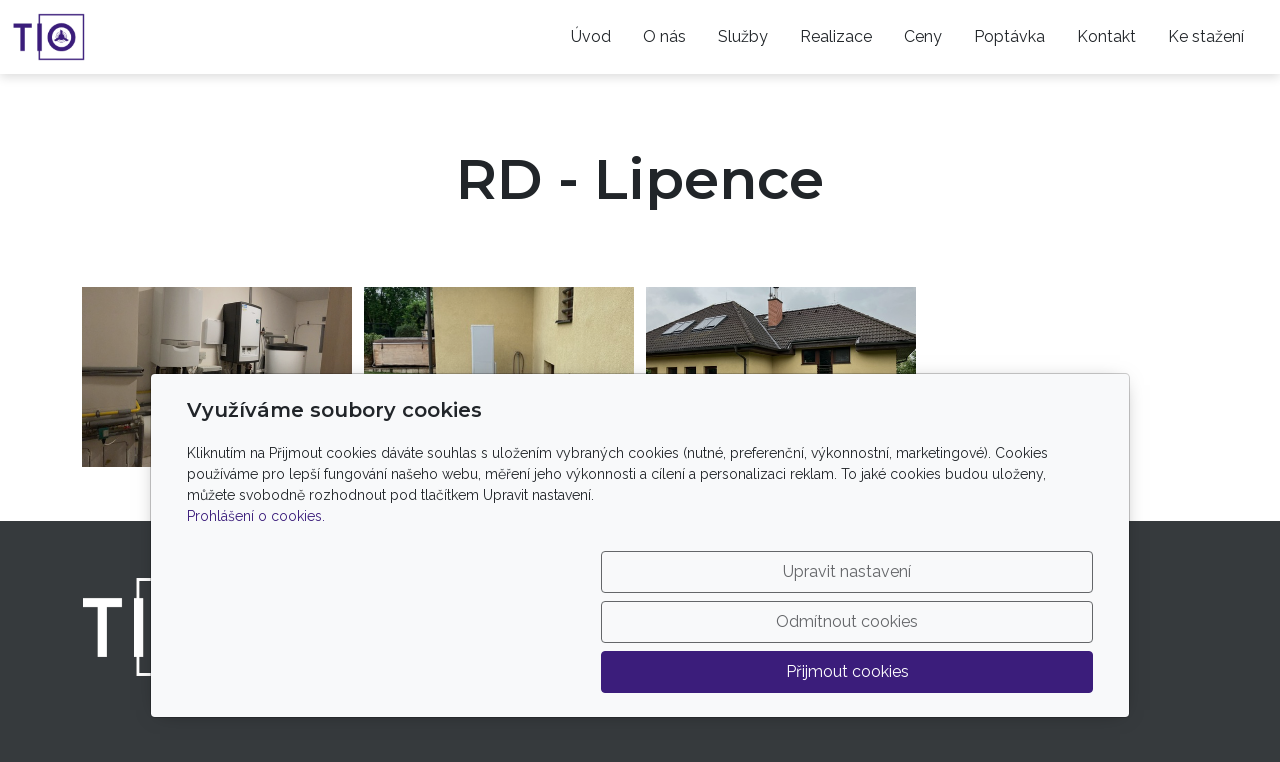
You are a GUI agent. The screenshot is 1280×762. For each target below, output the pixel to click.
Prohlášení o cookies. (256, 616)
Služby (743, 36)
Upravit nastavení (597, 671)
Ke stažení (1206, 36)
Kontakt (1106, 36)
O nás (664, 36)
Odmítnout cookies (797, 671)
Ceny (923, 36)
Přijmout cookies (997, 671)
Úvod (591, 36)
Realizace (836, 36)
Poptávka (1009, 36)
